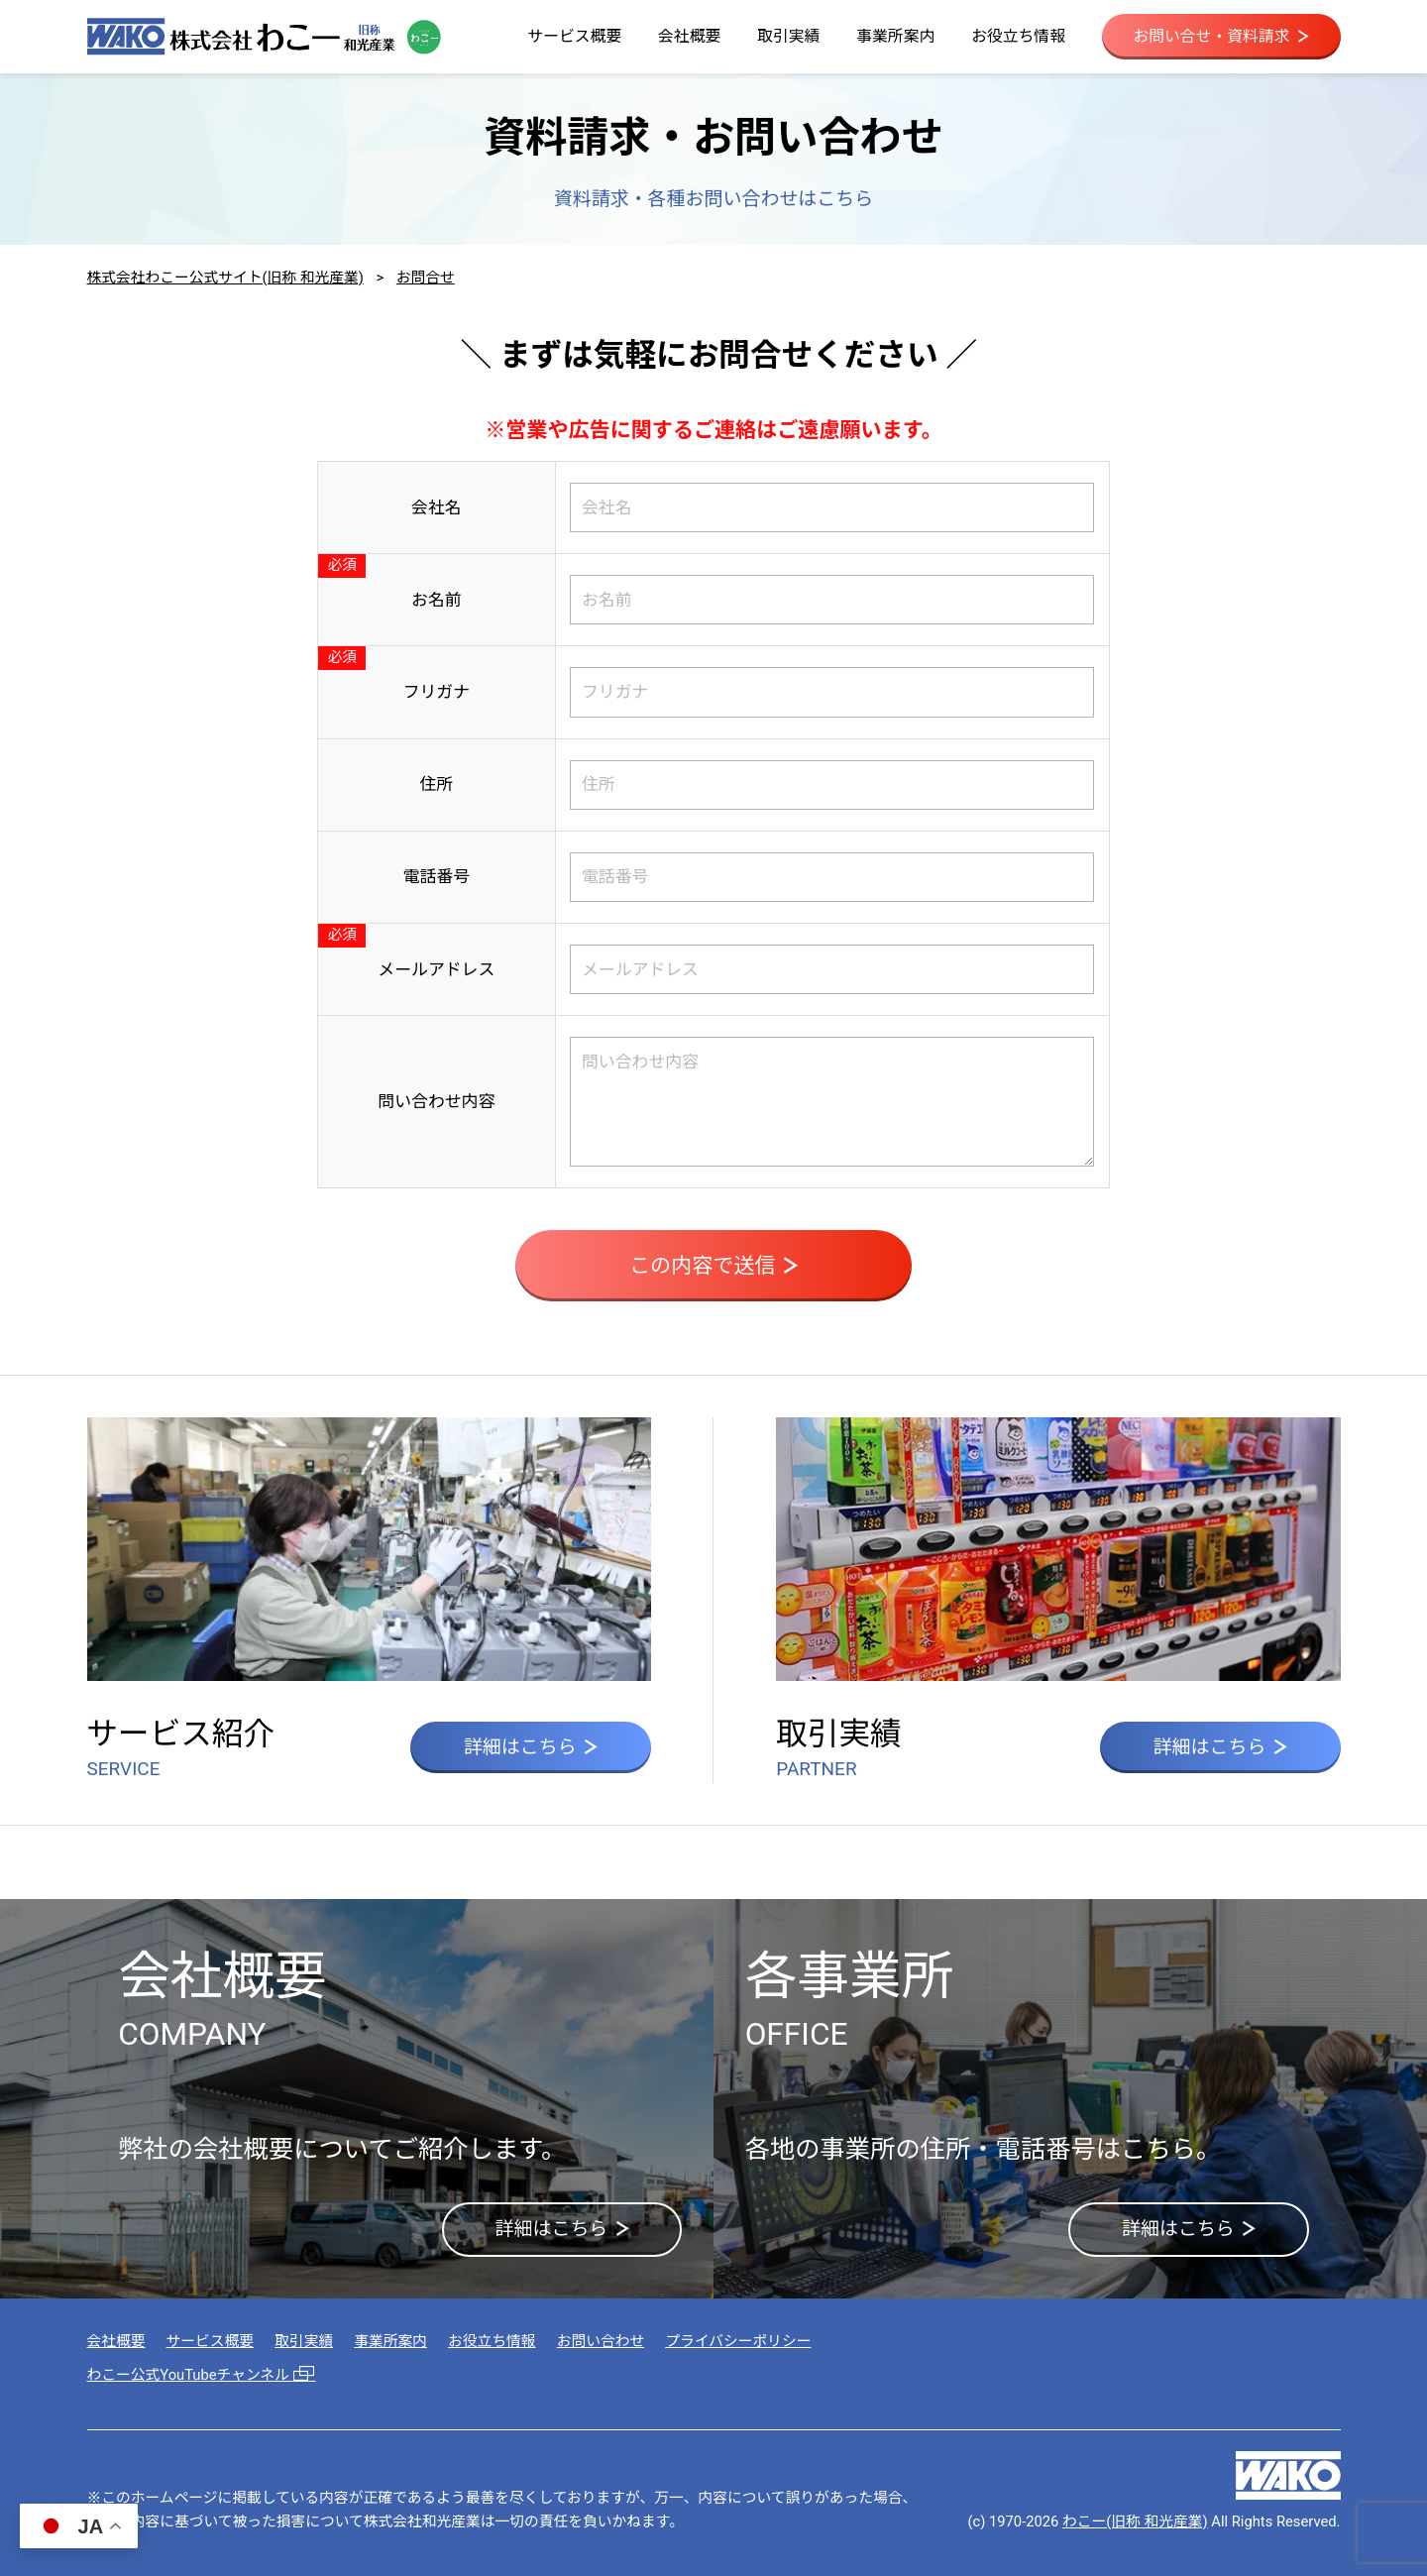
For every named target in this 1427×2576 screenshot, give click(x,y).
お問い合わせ (601, 2341)
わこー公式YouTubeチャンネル (201, 2375)
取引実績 (788, 36)
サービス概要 (574, 36)
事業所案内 (895, 36)
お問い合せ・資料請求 (1220, 36)
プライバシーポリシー (738, 2341)
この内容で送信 (713, 1265)
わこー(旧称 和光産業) (1135, 2521)
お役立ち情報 (1018, 36)
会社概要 (689, 36)
